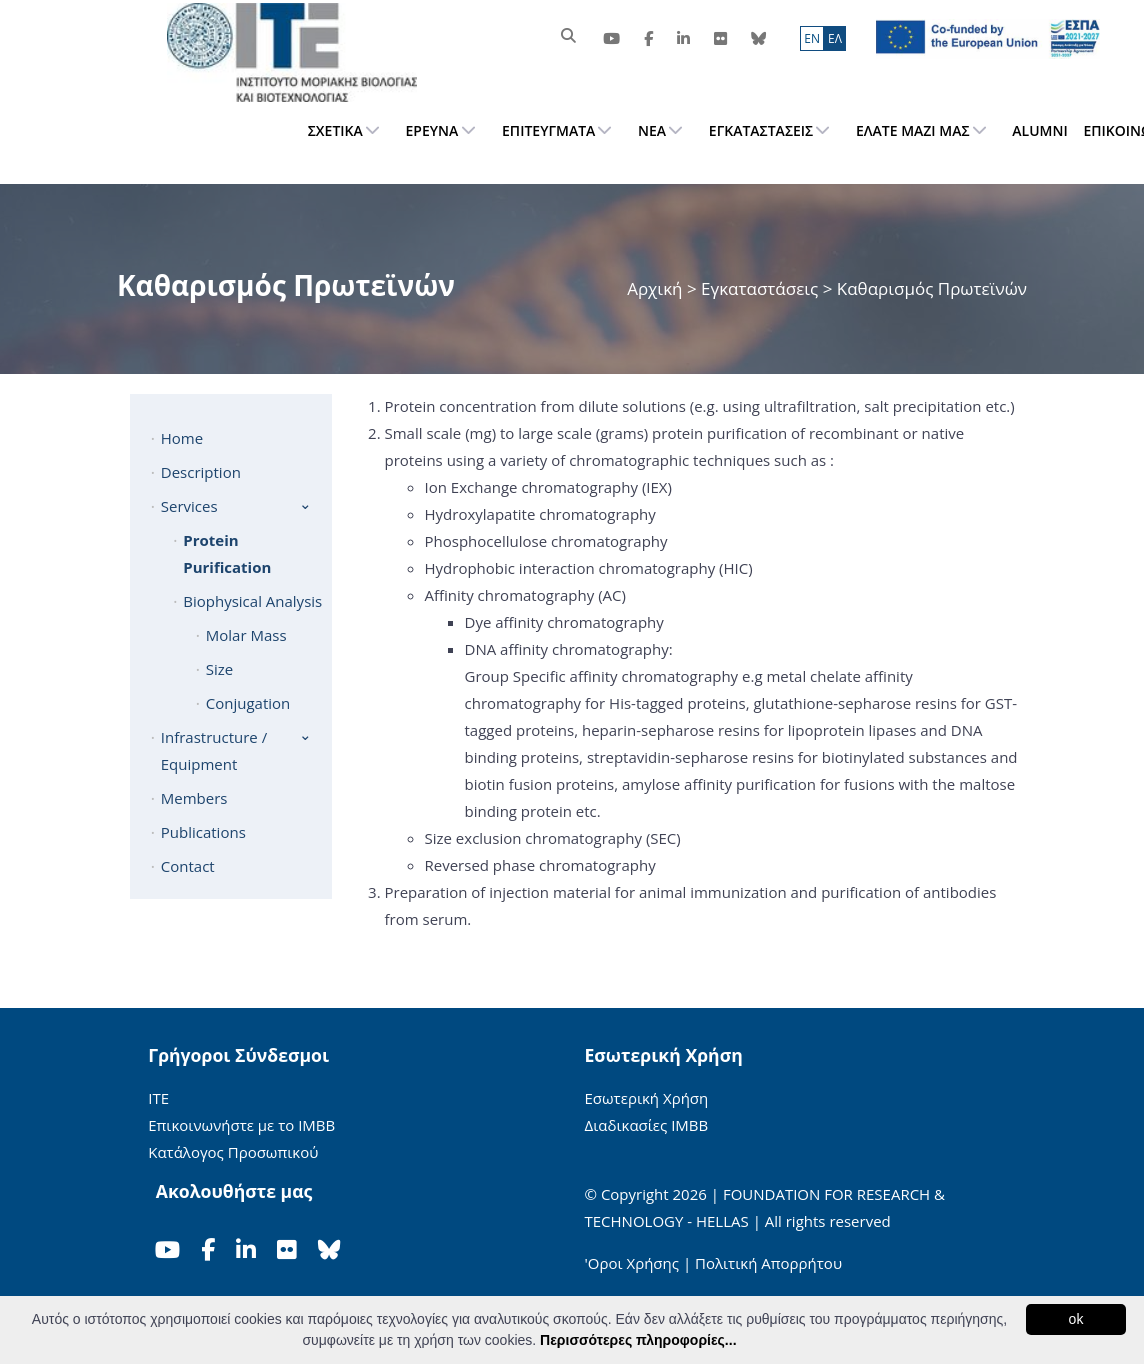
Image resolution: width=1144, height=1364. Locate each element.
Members (194, 798)
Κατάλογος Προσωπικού (233, 1152)
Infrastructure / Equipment (214, 750)
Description (201, 472)
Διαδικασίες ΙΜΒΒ (647, 1125)
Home (182, 438)
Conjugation (248, 703)
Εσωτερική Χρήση (647, 1098)
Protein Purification (227, 553)
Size (219, 669)
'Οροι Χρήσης (632, 1263)
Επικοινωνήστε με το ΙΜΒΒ (241, 1125)
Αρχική (657, 288)
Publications (203, 832)
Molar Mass (246, 635)
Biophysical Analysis (252, 601)
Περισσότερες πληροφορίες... (638, 1340)
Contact (188, 866)
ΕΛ (835, 38)
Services (189, 506)
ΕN (812, 38)
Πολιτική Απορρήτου (768, 1263)
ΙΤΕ (158, 1098)
